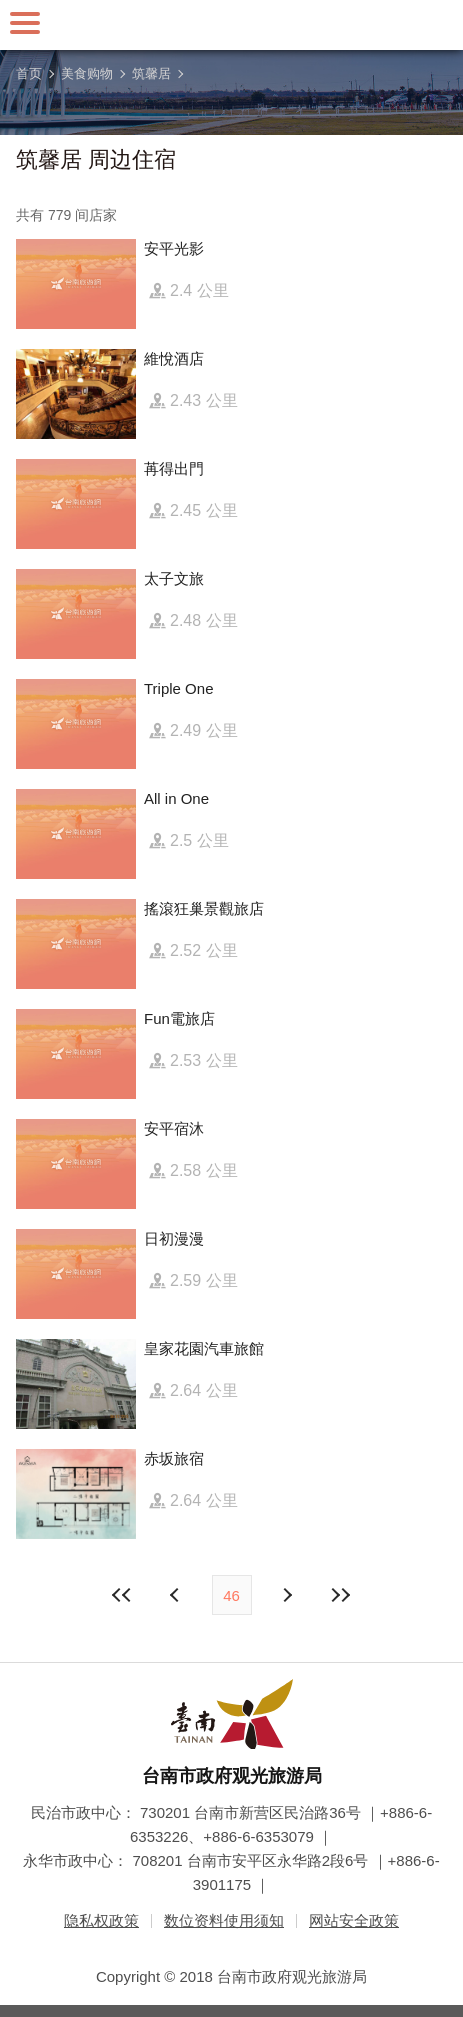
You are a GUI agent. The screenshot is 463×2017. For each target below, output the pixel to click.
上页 (287, 1595)
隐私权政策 (101, 1920)
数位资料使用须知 (224, 1920)
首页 (29, 73)
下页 (177, 1595)
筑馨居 (151, 73)
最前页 (122, 1595)
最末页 (341, 1595)
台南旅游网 (232, 25)
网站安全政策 (354, 1920)
